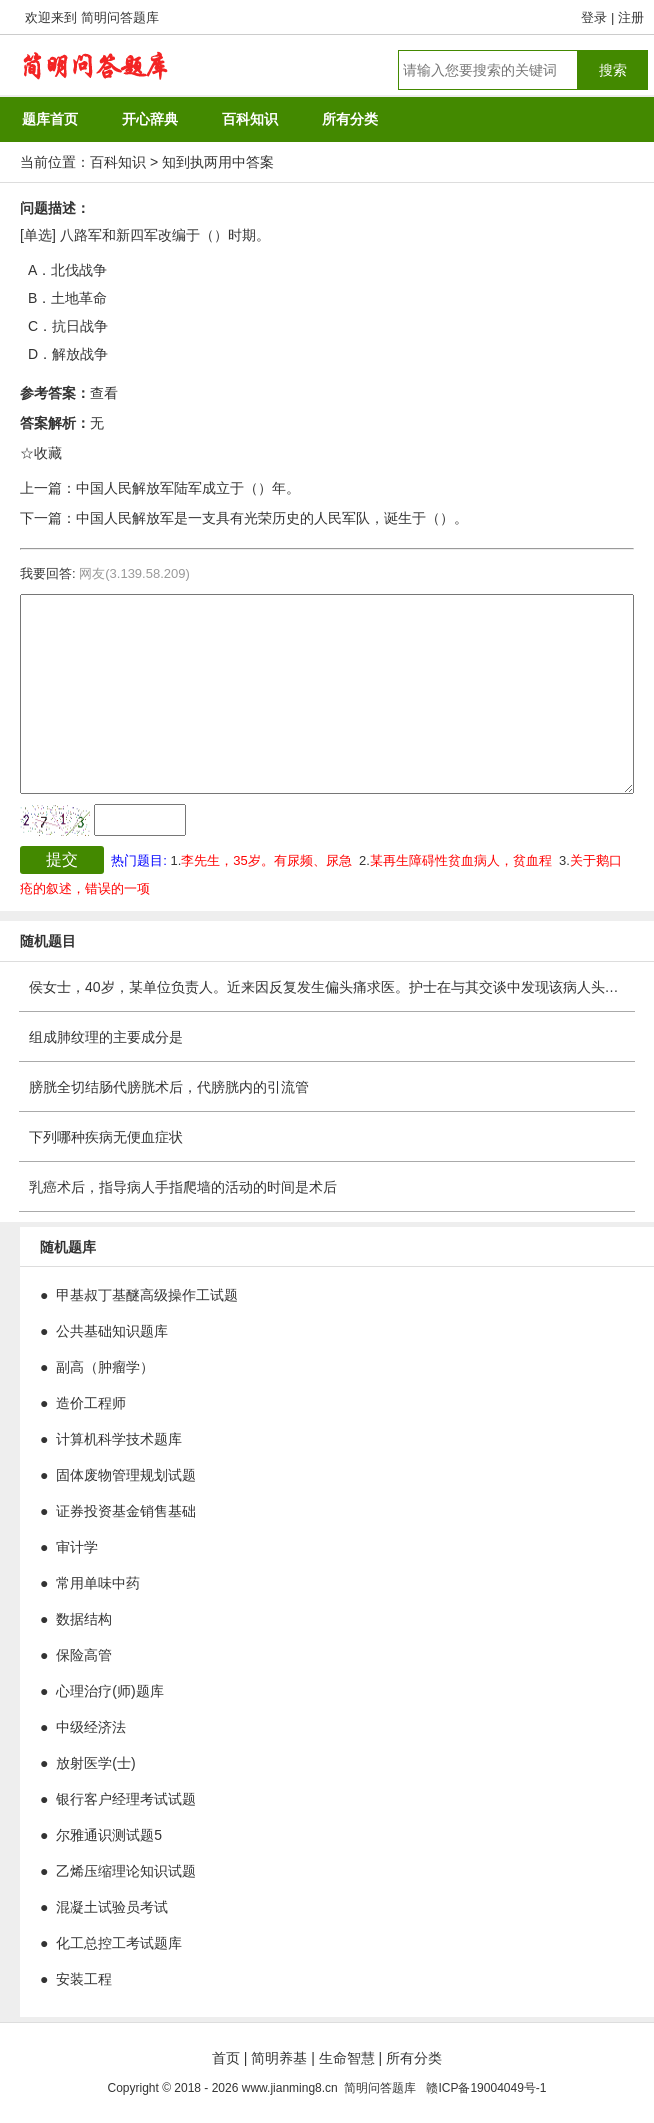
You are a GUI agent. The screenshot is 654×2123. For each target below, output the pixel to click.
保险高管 (84, 1655)
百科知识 (118, 162)
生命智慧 (347, 2058)
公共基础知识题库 (112, 1331)
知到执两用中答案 (218, 162)
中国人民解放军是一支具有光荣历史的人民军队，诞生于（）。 (272, 518)
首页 (226, 2058)
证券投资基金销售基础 (126, 1511)
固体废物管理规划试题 (126, 1475)
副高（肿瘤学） (105, 1367)
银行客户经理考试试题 (126, 1799)
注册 (631, 17)
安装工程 (84, 1979)
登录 (594, 17)
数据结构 (84, 1619)
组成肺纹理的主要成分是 (106, 1037)
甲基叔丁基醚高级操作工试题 (147, 1295)
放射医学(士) (95, 1763)
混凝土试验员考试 (112, 1907)
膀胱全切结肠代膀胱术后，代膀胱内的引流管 (169, 1087)
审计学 (77, 1547)
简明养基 (279, 2058)
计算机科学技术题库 (119, 1439)
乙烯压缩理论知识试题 (126, 1871)
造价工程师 (91, 1403)
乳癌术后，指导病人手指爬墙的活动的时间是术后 (183, 1187)
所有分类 (414, 2058)
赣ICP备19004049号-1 (486, 2088)
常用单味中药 (98, 1583)
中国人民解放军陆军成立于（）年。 (188, 488)
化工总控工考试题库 (119, 1943)
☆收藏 (41, 453)
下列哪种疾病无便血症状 (106, 1137)
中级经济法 (91, 1727)
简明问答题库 (120, 17)
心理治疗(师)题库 (109, 1691)
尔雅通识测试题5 (109, 1835)
